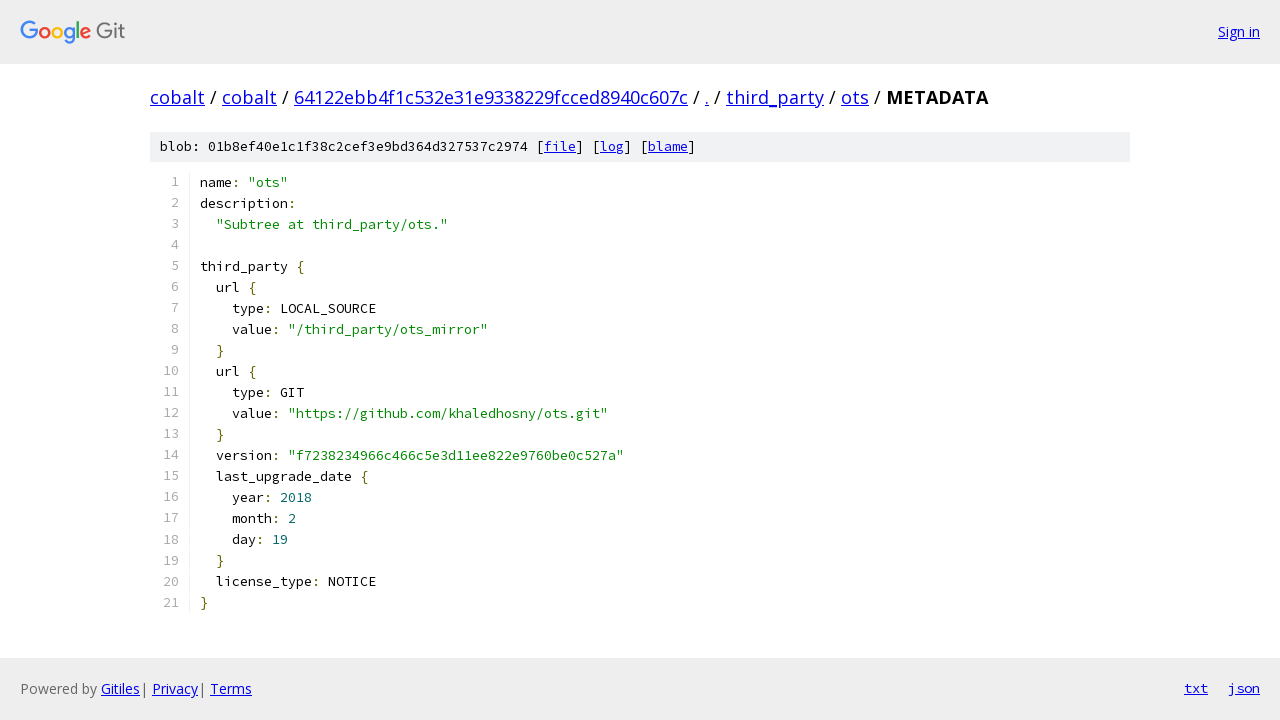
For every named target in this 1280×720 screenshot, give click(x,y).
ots (855, 97)
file (560, 146)
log (612, 146)
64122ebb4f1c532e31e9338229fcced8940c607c (491, 97)
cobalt (177, 97)
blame (668, 146)
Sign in (1239, 31)
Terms (231, 688)
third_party (775, 97)
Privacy (175, 688)
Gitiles (120, 688)
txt (1196, 688)
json (1244, 688)
